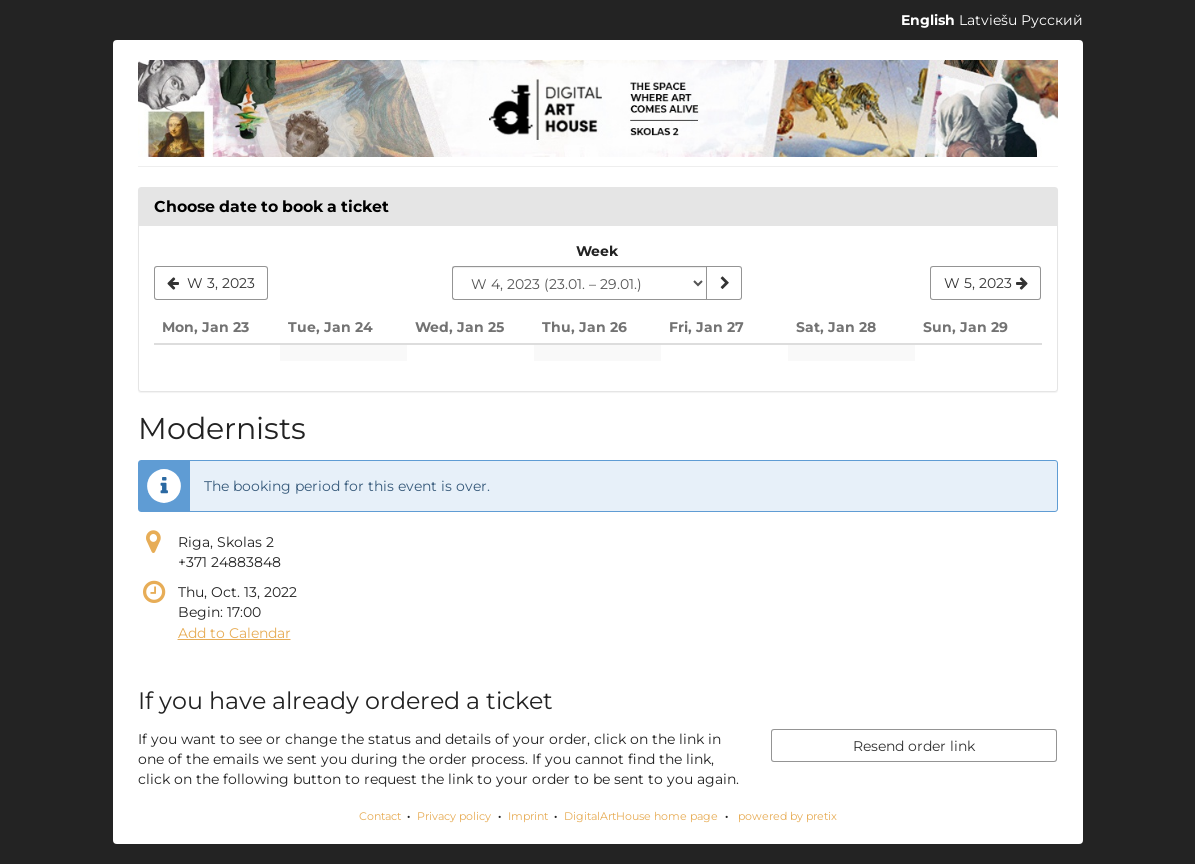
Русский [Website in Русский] (1052, 20)
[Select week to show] (579, 283)
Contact (380, 816)
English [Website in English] (928, 20)
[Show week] (724, 283)
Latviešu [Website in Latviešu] (988, 20)
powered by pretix (787, 816)
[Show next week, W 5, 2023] (985, 283)
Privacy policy (454, 816)
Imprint (528, 816)
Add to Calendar (234, 633)
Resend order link (914, 746)
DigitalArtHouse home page (641, 816)
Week (597, 251)
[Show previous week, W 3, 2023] (211, 283)
